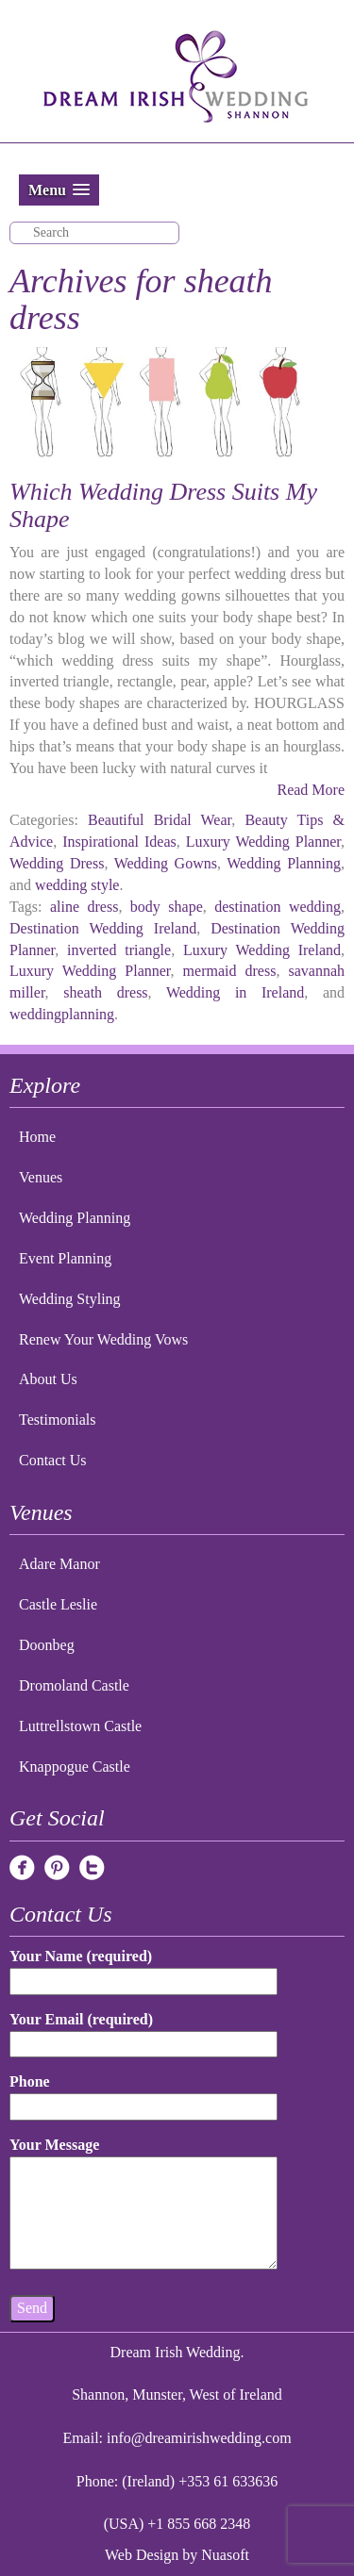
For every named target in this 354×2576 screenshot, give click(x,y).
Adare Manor (59, 1564)
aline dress (84, 907)
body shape (166, 907)
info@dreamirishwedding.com (199, 2438)
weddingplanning (61, 1014)
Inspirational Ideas (119, 842)
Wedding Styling (70, 1299)
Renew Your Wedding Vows (103, 1339)
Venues (40, 1177)
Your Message (143, 2204)
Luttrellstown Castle (80, 1726)
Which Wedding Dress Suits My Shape (163, 505)
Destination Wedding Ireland (102, 928)
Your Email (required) (143, 2031)
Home (37, 1137)
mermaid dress (230, 971)
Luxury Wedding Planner (263, 842)
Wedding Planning (284, 863)
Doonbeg (47, 1645)
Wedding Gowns (165, 863)
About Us (48, 1379)
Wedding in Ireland (235, 992)
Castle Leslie (58, 1604)
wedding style (77, 885)
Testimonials (57, 1420)
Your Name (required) (143, 1968)
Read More (311, 790)
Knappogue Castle (74, 1767)
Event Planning (65, 1258)
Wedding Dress (56, 863)
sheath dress (105, 992)
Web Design (141, 2555)
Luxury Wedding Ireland (262, 950)
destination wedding (277, 907)
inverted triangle (119, 950)
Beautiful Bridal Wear (159, 820)
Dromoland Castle (74, 1685)
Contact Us (53, 1460)
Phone (143, 2093)
